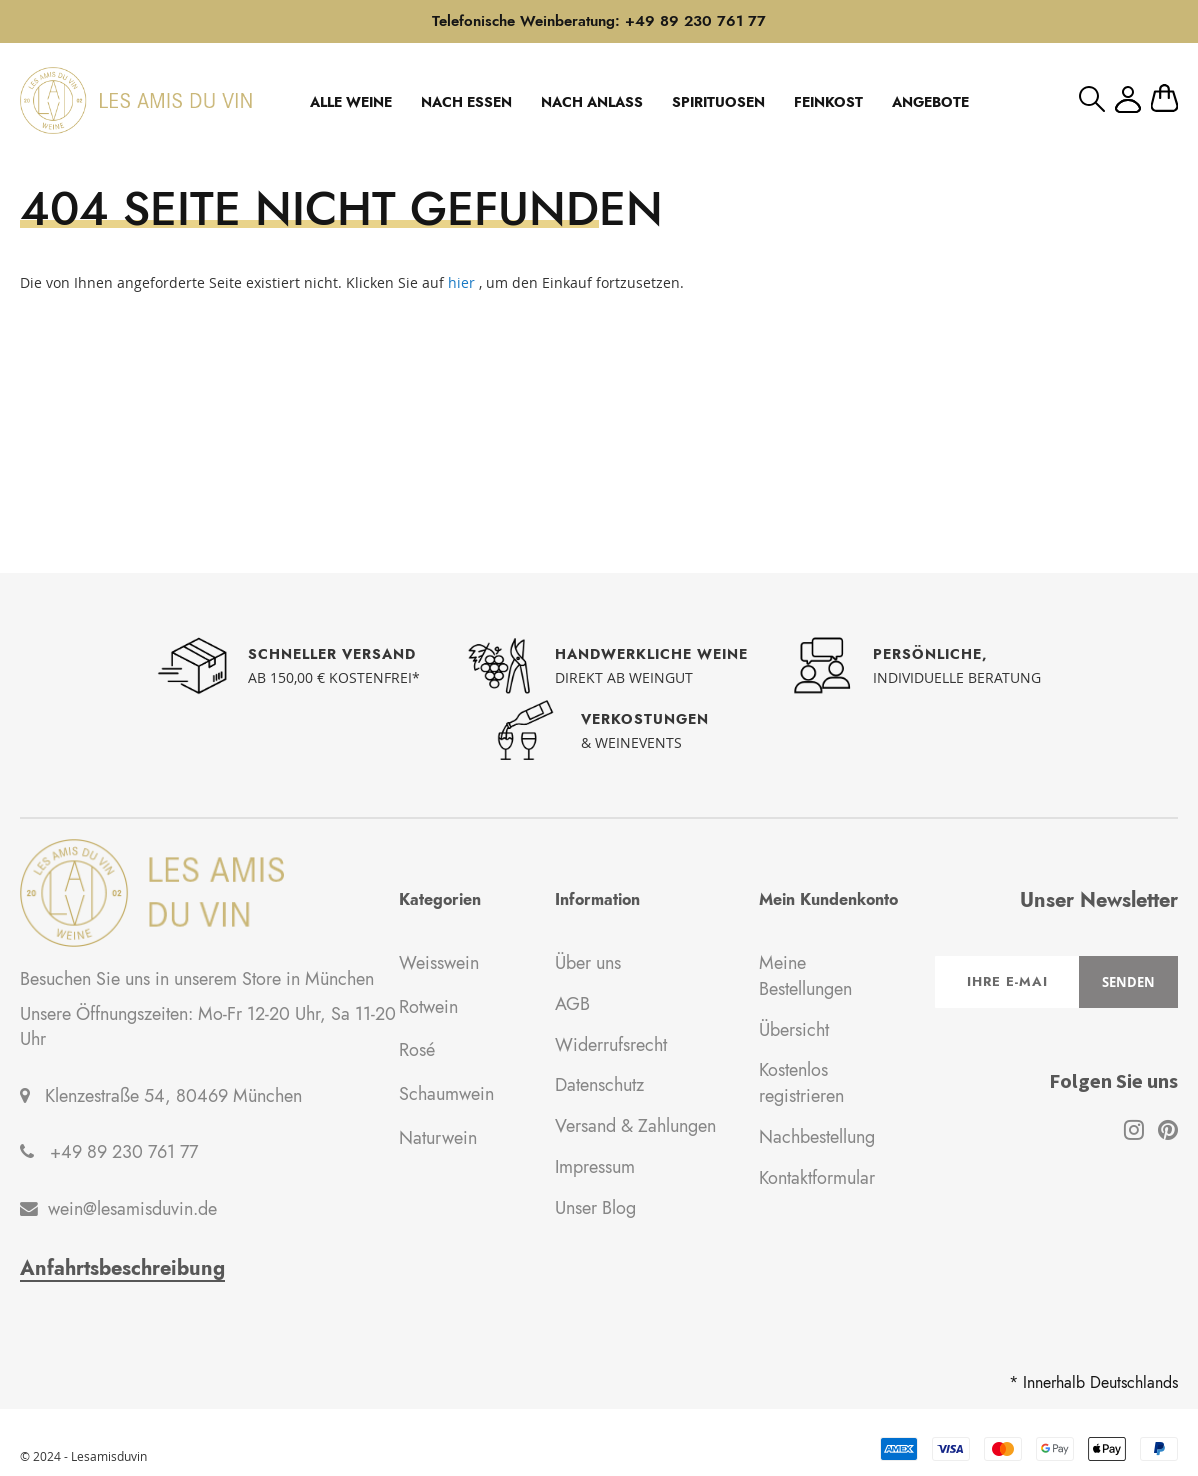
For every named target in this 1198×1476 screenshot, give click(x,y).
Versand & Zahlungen (635, 1126)
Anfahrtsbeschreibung (122, 1269)
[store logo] (136, 100)
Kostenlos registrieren (801, 1083)
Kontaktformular (817, 1178)
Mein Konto (1128, 99)
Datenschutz (599, 1085)
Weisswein (439, 963)
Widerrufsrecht (611, 1045)
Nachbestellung (817, 1137)
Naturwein (438, 1138)
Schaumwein (446, 1094)
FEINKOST (828, 102)
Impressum (595, 1167)
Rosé (417, 1050)
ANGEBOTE (930, 102)
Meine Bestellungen (805, 976)
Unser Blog (595, 1208)
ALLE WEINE (351, 102)
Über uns (588, 963)
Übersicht (794, 1030)
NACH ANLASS (592, 102)
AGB (572, 1004)
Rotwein (428, 1007)
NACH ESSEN (466, 102)
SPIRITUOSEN (718, 102)
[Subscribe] (1128, 982)
